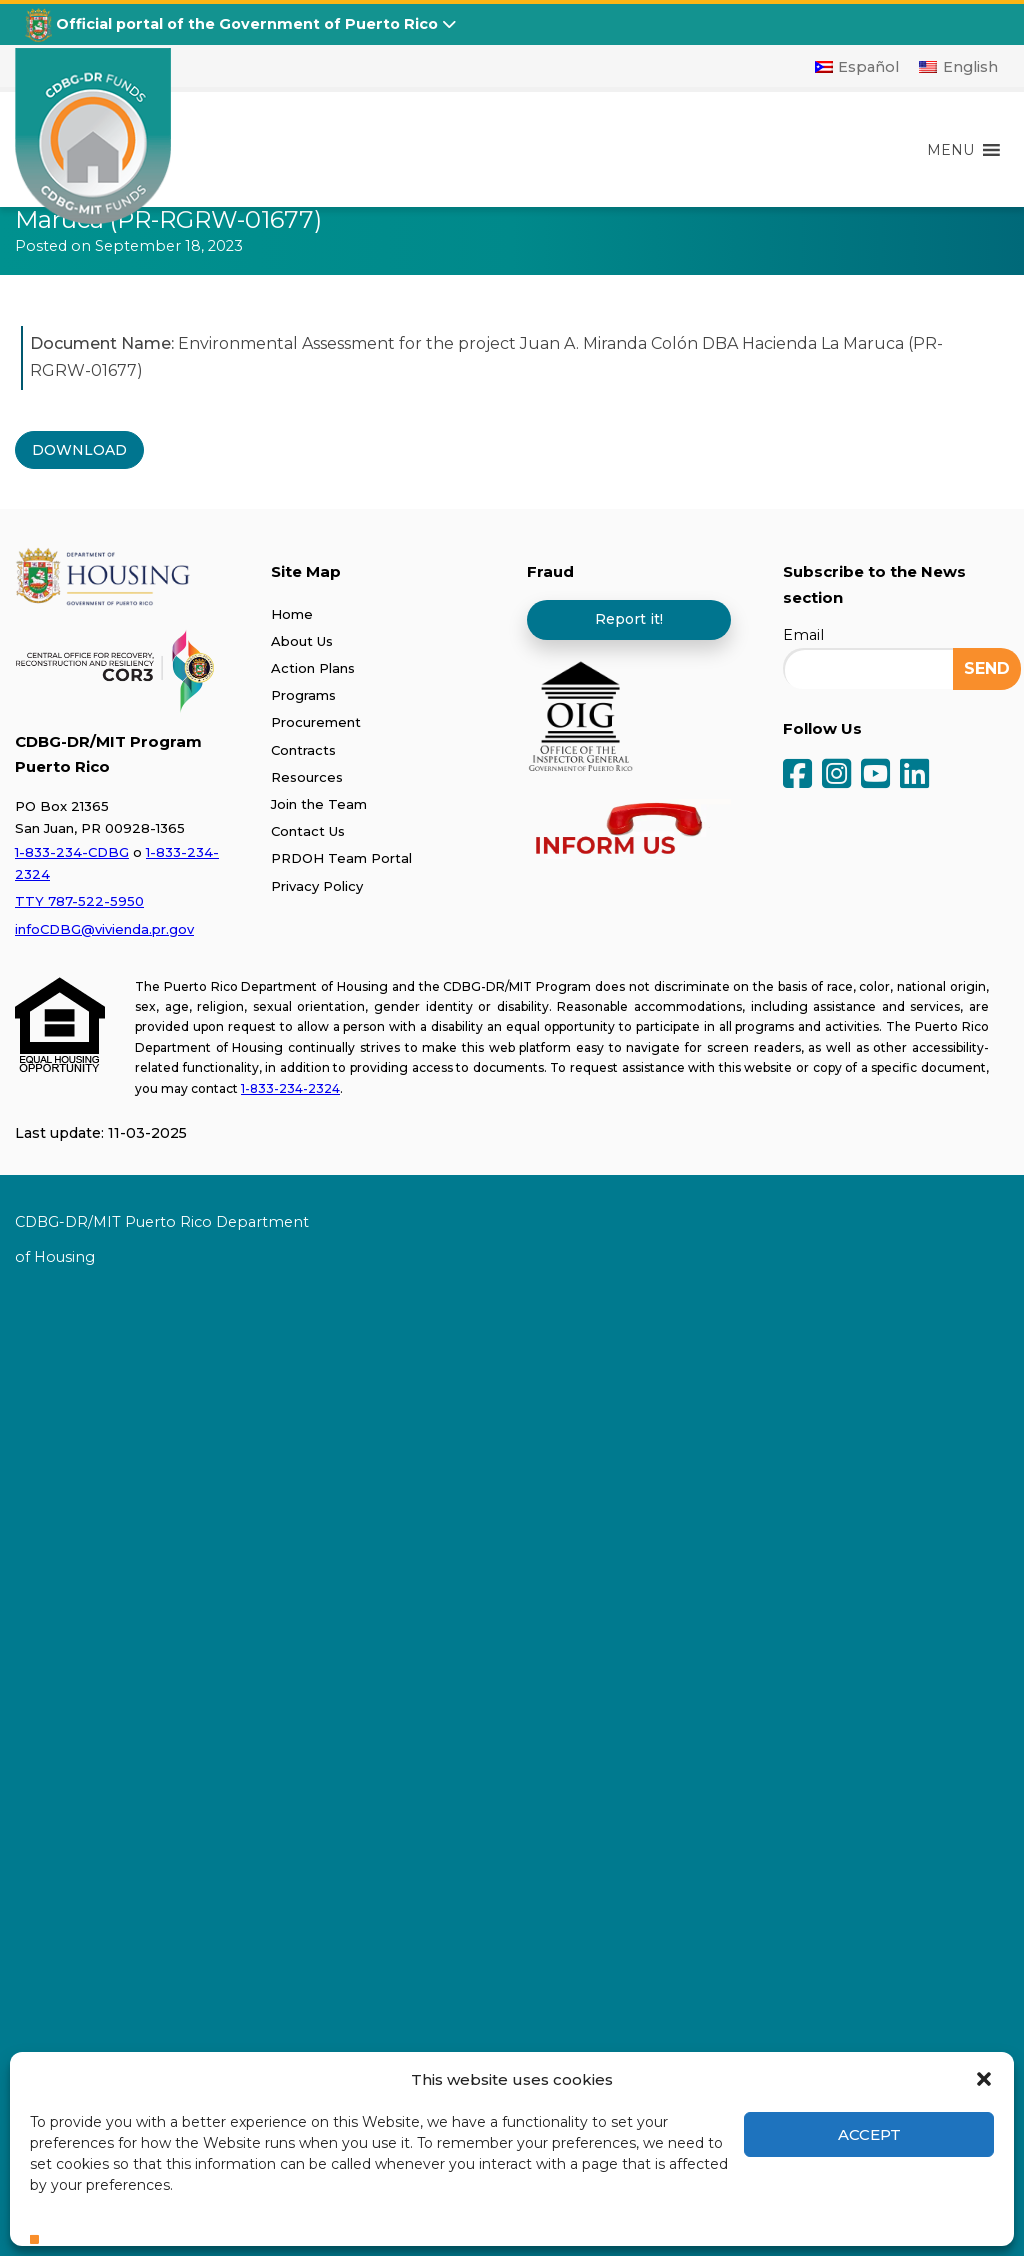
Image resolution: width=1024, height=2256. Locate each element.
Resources (307, 777)
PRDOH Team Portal (341, 858)
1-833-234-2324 (290, 1088)
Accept (869, 2134)
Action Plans (313, 668)
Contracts (303, 750)
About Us (302, 641)
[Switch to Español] (857, 67)
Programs (303, 695)
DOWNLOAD (79, 450)
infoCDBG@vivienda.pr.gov (104, 929)
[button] (984, 2079)
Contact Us (308, 831)
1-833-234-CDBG (72, 852)
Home (292, 614)
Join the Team (319, 804)
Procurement (316, 722)
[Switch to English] (958, 67)
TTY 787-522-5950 (79, 901)
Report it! (629, 619)
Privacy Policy (317, 886)
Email (803, 635)
